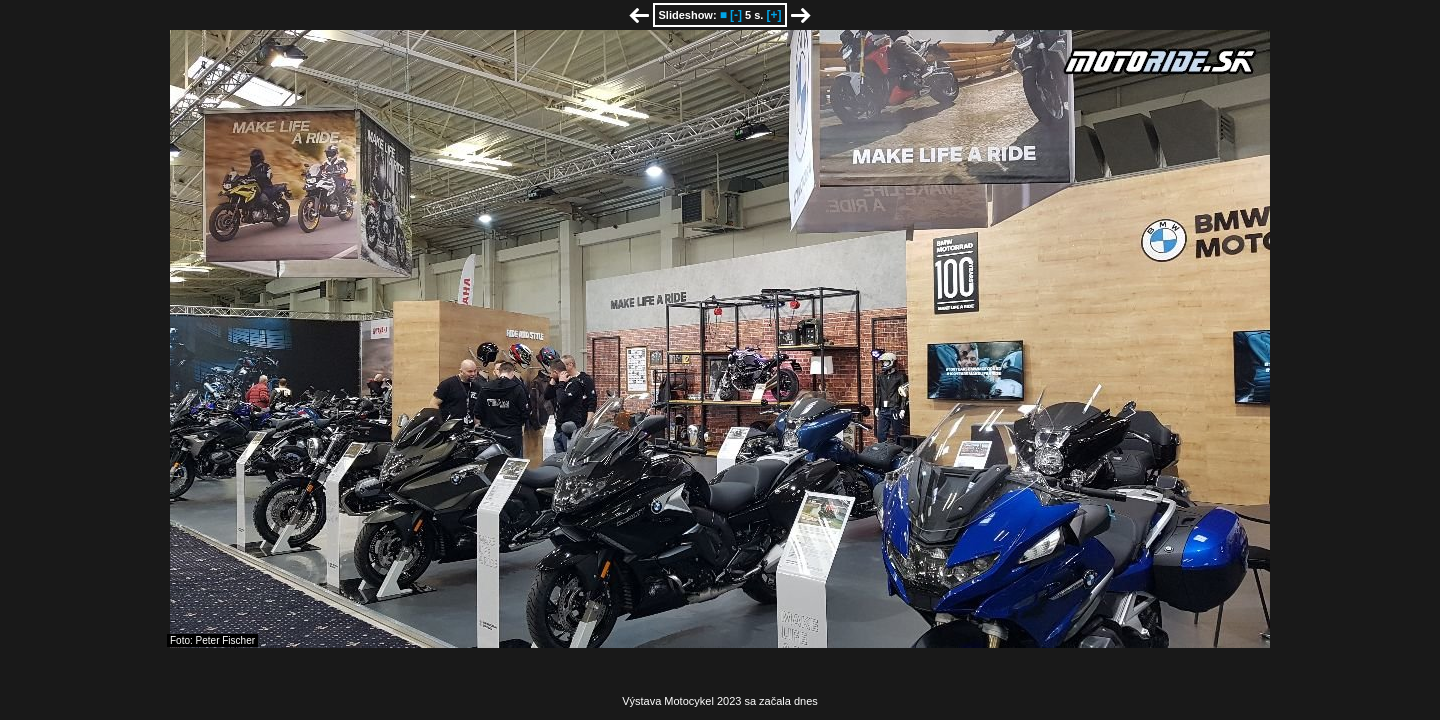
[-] (736, 15)
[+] (773, 15)
